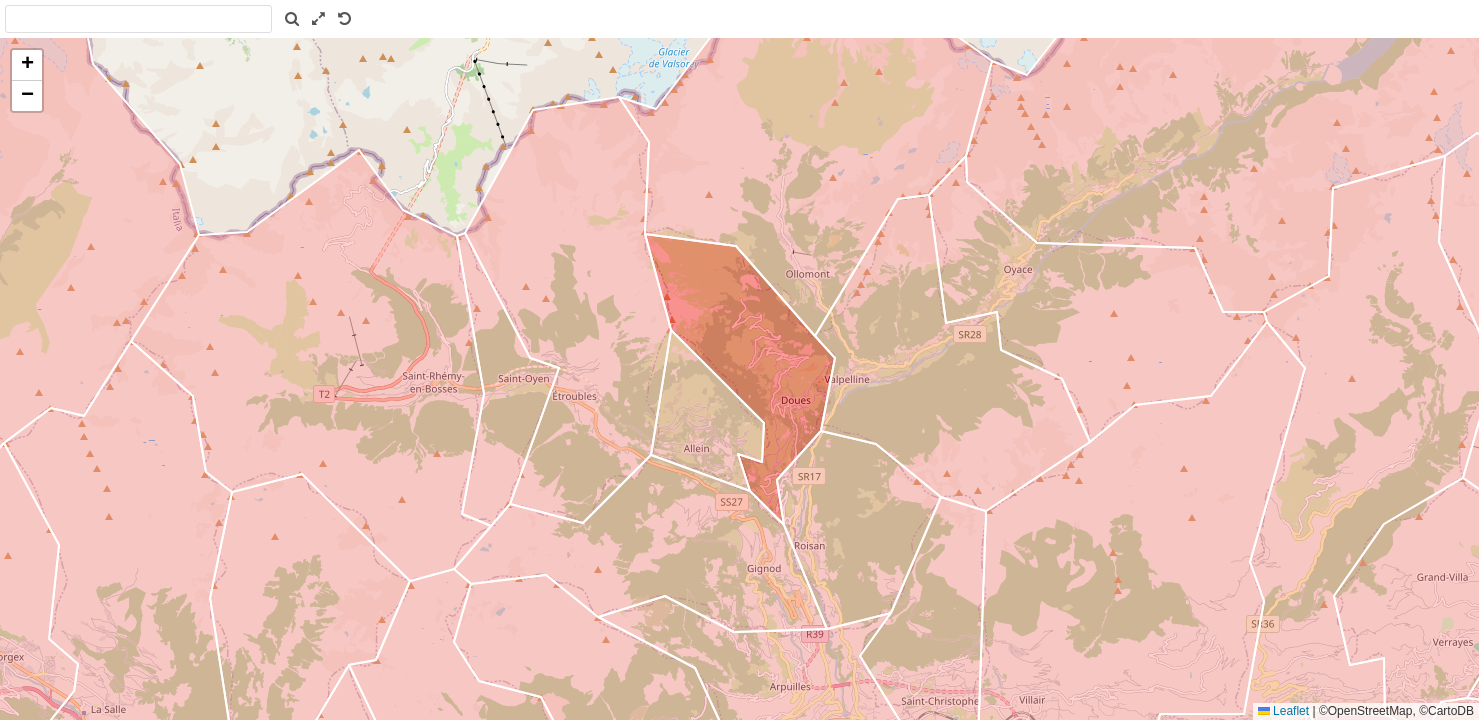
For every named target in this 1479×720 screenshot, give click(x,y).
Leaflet (1283, 711)
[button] (27, 65)
